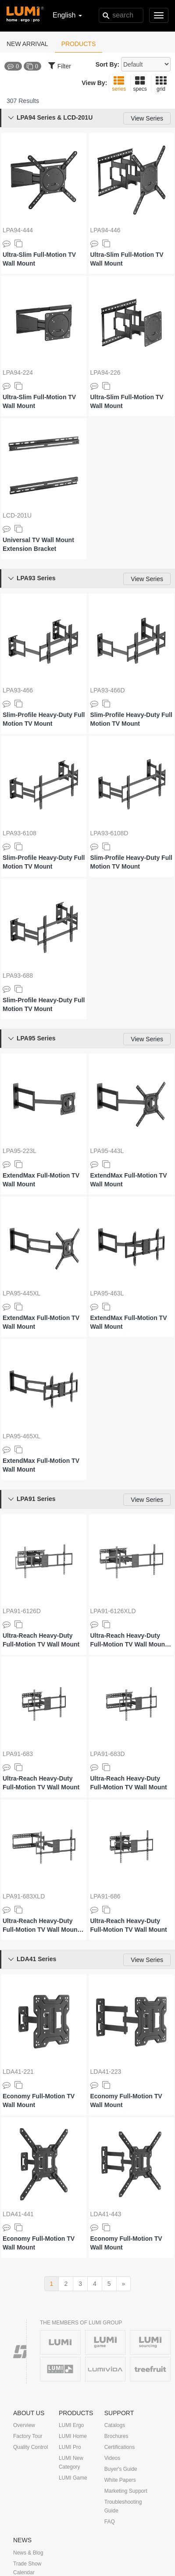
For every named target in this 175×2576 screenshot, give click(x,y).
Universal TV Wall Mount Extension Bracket (38, 544)
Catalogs (114, 2425)
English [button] (67, 15)
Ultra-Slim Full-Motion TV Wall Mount (39, 259)
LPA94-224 (18, 372)
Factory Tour (27, 2436)
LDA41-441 (18, 2214)
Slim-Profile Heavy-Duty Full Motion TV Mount (44, 719)
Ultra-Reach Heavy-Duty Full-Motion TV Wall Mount (41, 1640)
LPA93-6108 (19, 833)
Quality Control (30, 2447)
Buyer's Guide (120, 2469)
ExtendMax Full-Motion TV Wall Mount (41, 1180)
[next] (123, 2283)
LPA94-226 (105, 372)
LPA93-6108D (109, 833)
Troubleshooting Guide (123, 2506)
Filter (59, 65)
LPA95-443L (107, 1150)
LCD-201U (17, 515)
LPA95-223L (19, 1150)
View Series (147, 118)
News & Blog (28, 2553)
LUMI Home (73, 2436)
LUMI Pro (70, 2447)
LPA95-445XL (21, 1293)
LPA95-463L (107, 1293)
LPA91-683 (18, 1753)
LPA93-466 (18, 690)
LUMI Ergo (71, 2425)
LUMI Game (73, 2478)
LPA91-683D (107, 1753)
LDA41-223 (105, 2071)
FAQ (109, 2522)
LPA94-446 (105, 230)
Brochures (116, 2436)
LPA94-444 (18, 230)
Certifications (119, 2447)
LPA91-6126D (22, 1610)
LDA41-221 (18, 2071)
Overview (24, 2425)
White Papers (120, 2480)
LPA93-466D (107, 690)
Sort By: (107, 64)
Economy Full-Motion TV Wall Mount (39, 2100)
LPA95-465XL (21, 1436)
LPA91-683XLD (24, 1896)
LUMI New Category (71, 2462)
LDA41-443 (105, 2214)
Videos (112, 2458)
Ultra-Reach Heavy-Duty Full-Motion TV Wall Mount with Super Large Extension (130, 1640)
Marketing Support (125, 2491)
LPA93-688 (18, 975)
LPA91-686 (105, 1896)
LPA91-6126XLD (113, 1610)
